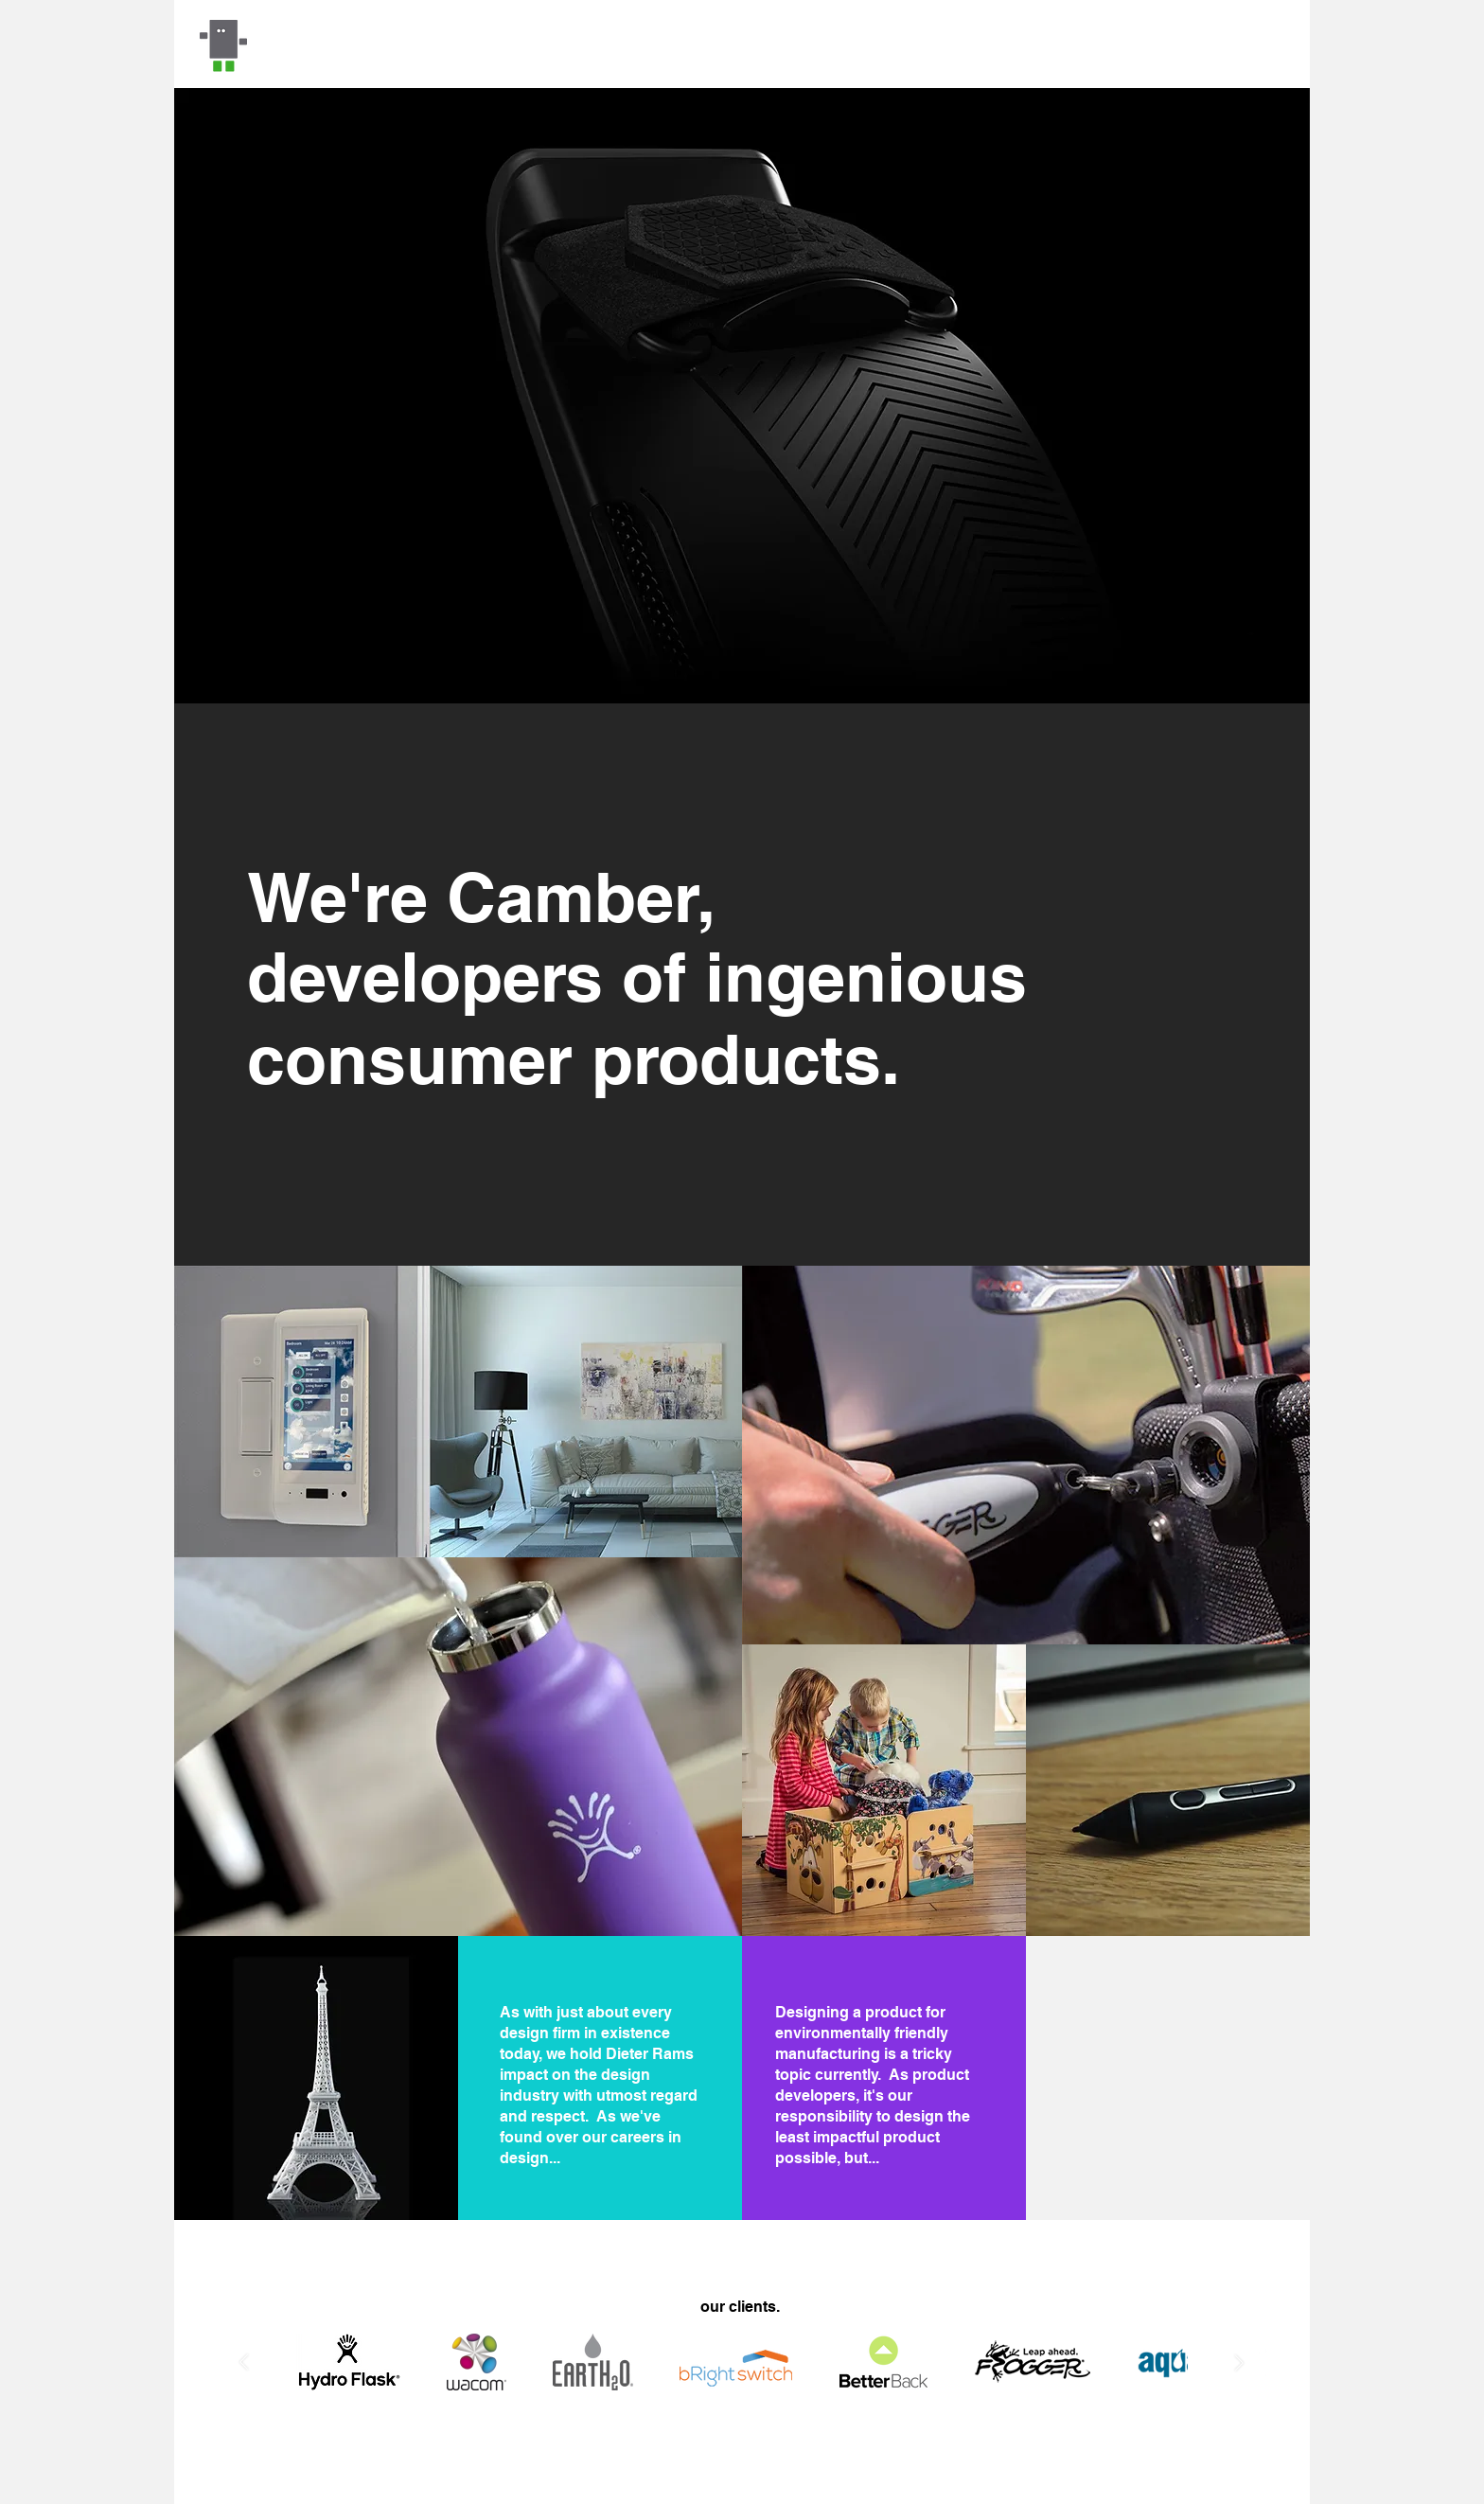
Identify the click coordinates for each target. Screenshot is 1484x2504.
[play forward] (1231, 2362)
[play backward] (253, 2362)
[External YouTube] (1167, 2078)
